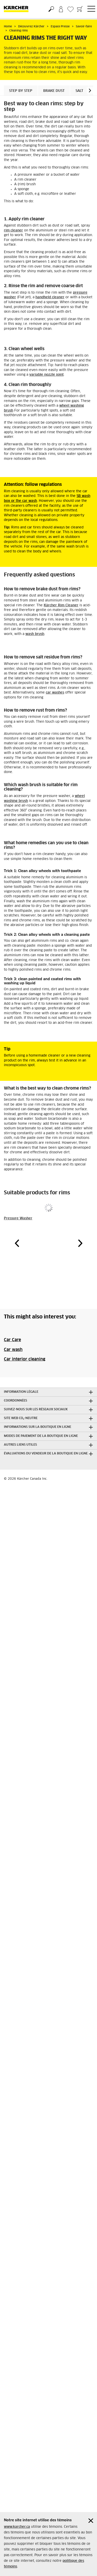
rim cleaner (13, 230)
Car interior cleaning (24, 1359)
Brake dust (54, 91)
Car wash (13, 1350)
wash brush (34, 634)
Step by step (20, 91)
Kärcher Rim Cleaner (61, 605)
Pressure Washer (18, 1218)
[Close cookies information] (90, 2520)
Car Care (12, 1340)
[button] (90, 90)
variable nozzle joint (46, 374)
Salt (79, 91)
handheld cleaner (49, 297)
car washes (55, 692)
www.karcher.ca (17, 2527)
